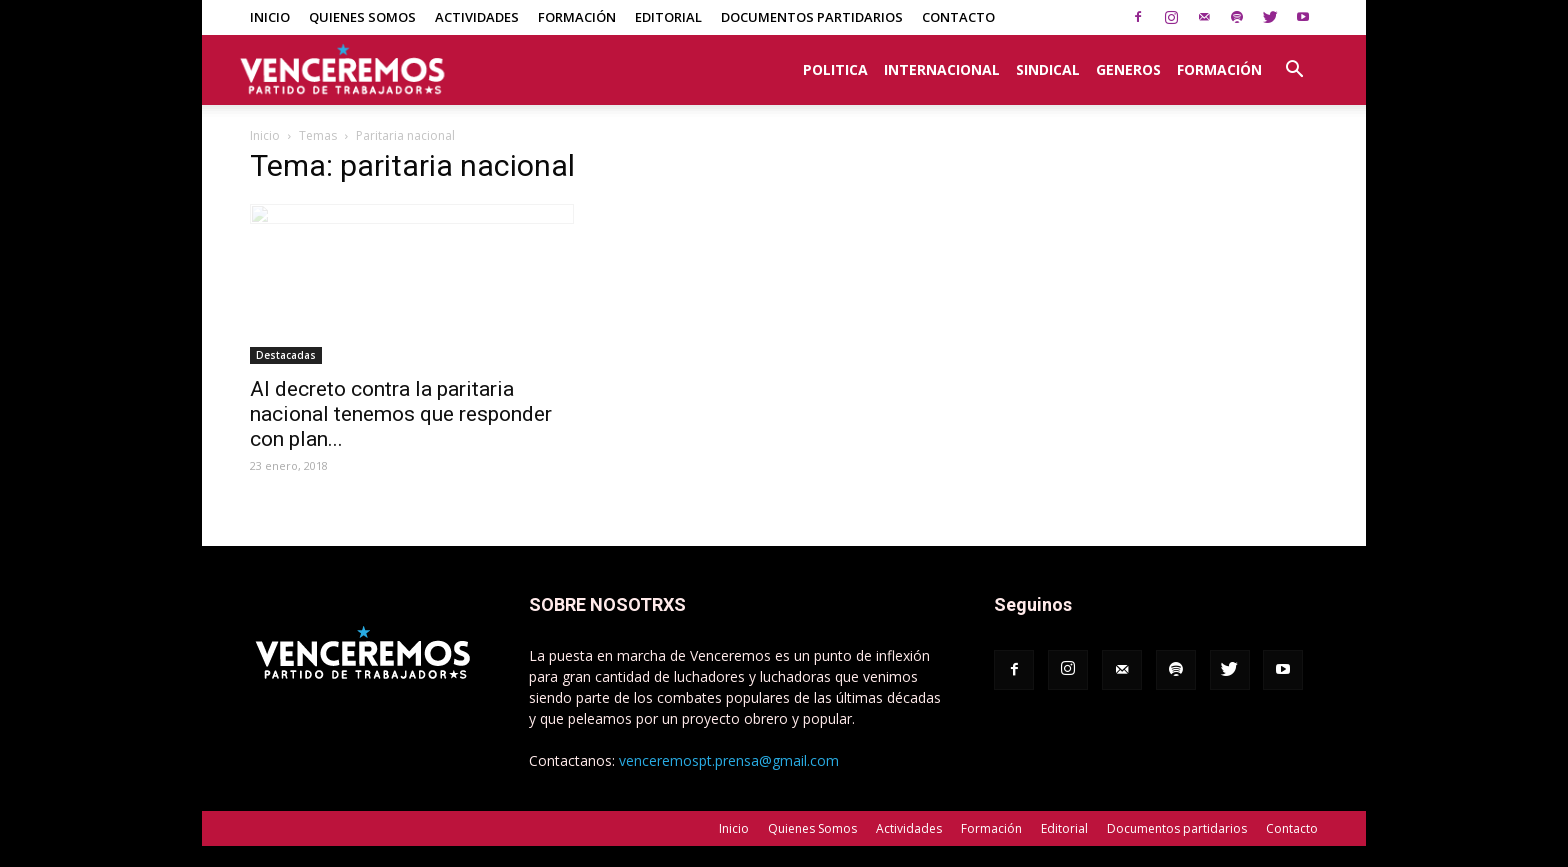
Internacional (942, 69)
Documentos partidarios (812, 17)
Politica (835, 69)
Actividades (477, 17)
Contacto (958, 17)
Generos (1128, 69)
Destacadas (286, 355)
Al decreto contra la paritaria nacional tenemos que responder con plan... (401, 414)
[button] (1294, 59)
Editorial (668, 17)
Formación (577, 17)
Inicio (270, 17)
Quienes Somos (362, 17)
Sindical (1048, 69)
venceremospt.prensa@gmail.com (729, 760)
